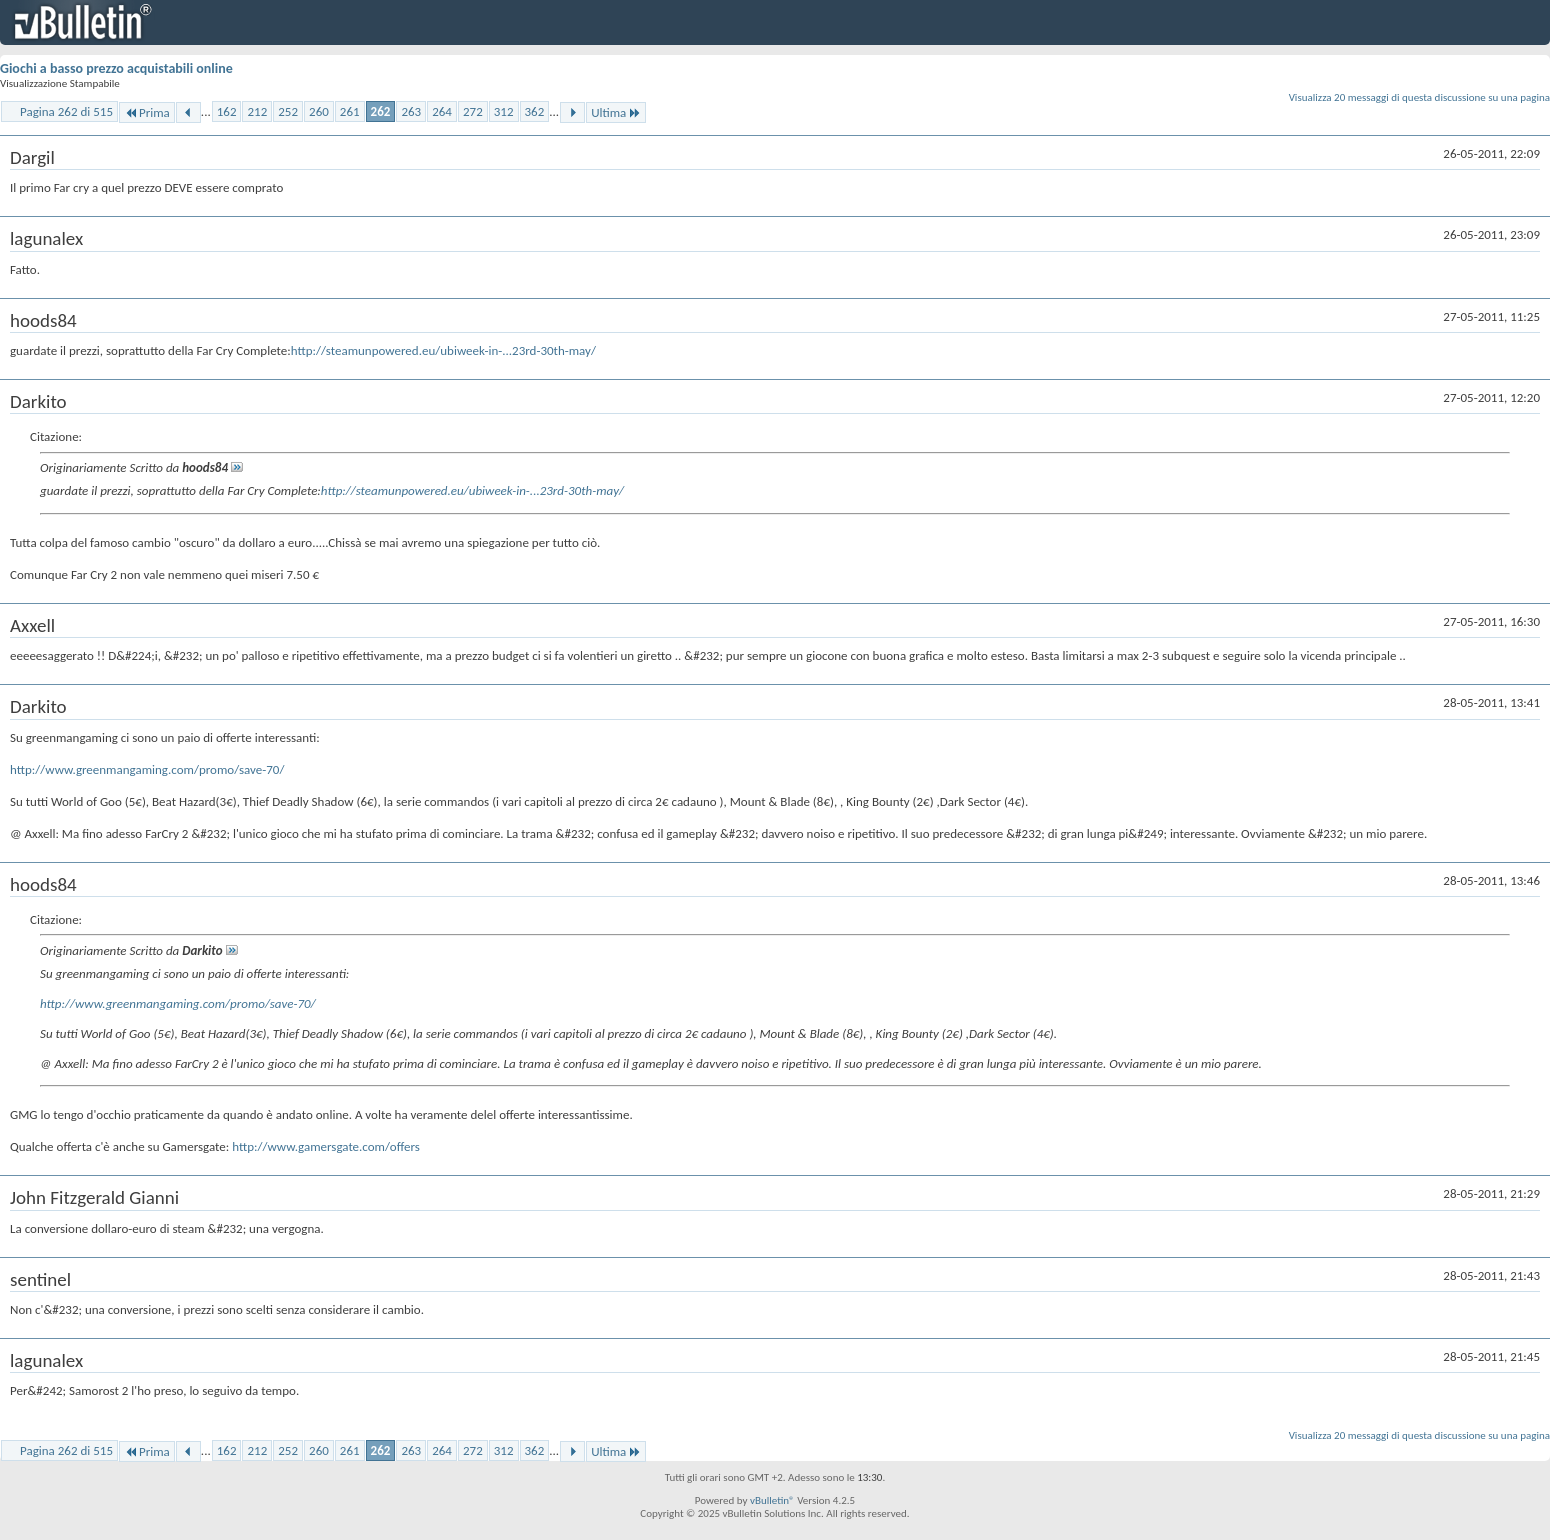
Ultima (616, 112)
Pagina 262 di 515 (66, 111)
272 (473, 111)
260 (319, 111)
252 (288, 111)
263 (411, 111)
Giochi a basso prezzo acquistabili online (116, 68)
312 (504, 111)
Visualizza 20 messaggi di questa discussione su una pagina (1419, 97)
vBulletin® (772, 1500)
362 (535, 111)
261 (350, 111)
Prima (147, 112)
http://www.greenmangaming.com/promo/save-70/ (147, 769)
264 (442, 111)
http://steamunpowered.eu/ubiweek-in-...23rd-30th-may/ (443, 350)
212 (257, 111)
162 (227, 111)
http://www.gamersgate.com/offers (326, 1146)
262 (381, 111)
